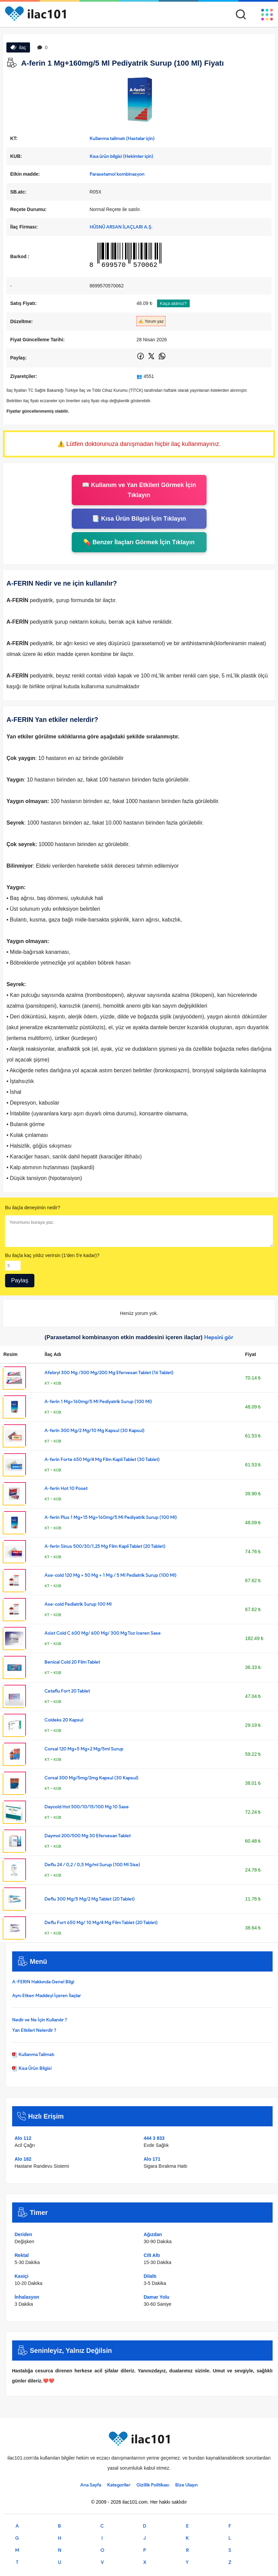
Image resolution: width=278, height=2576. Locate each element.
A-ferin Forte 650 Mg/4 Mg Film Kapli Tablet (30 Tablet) (102, 1459)
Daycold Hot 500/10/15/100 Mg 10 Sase (86, 1807)
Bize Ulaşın (186, 2485)
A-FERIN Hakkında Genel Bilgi (43, 1982)
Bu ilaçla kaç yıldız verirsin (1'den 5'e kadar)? (52, 1255)
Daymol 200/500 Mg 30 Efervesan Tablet (87, 1836)
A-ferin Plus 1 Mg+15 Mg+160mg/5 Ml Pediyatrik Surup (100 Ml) (110, 1517)
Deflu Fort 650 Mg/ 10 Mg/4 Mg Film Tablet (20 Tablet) (101, 1922)
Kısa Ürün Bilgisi (32, 2068)
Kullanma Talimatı (33, 2054)
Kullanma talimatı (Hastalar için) (122, 138)
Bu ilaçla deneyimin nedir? (32, 1207)
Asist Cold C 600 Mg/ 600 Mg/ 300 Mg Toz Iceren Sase (102, 1633)
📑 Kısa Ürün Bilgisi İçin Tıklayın (139, 518)
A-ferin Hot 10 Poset (66, 1488)
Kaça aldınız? (173, 303)
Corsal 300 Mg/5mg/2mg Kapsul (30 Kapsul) (91, 1778)
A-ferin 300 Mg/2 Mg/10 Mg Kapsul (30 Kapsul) (94, 1430)
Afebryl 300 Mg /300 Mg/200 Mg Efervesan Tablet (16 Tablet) (109, 1373)
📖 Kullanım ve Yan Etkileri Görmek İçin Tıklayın (139, 490)
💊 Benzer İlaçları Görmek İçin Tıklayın (138, 542)
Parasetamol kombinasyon (117, 174)
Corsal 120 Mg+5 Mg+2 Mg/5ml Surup (83, 1749)
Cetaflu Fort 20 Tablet (67, 1691)
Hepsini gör (219, 1337)
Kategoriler (118, 2485)
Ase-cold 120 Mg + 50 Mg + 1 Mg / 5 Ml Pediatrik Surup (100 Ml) (110, 1575)
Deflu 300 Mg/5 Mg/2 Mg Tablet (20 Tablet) (89, 1899)
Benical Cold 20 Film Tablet (72, 1662)
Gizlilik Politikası (152, 2485)
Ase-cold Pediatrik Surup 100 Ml (78, 1604)
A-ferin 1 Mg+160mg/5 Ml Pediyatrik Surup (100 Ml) (98, 1401)
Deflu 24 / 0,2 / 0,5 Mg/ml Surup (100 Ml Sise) (92, 1865)
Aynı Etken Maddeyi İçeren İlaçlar (46, 1995)
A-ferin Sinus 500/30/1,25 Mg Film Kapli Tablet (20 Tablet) (104, 1546)
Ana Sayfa (90, 2485)
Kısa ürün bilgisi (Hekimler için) (121, 156)
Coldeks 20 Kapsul (63, 1720)
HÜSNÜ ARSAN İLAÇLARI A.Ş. (121, 227)
